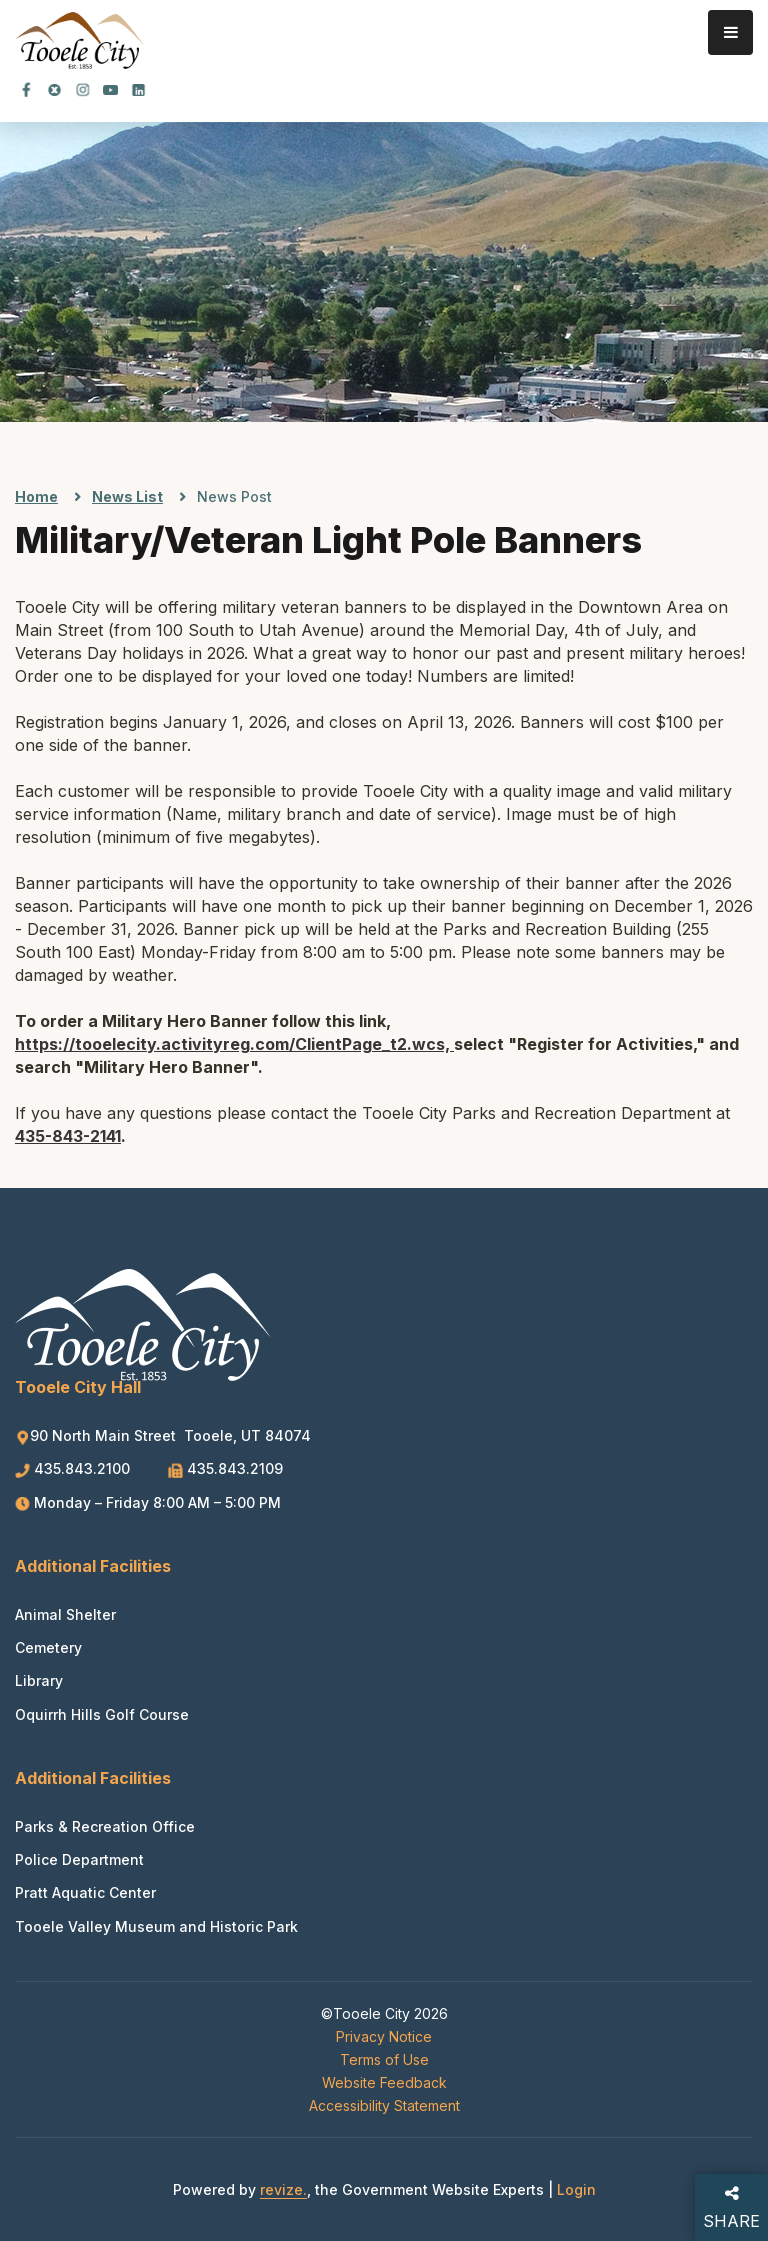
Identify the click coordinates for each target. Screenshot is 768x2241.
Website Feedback (384, 2082)
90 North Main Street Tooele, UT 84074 (163, 1435)
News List (127, 496)
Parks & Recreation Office (105, 1826)
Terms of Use (384, 2059)
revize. (283, 2189)
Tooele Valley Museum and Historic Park (156, 1926)
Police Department (79, 1859)
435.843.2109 (225, 1468)
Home (36, 496)
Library (39, 1680)
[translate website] (678, 99)
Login (576, 2189)
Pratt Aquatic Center (85, 1892)
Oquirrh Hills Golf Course (102, 1714)
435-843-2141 (68, 1136)
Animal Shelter (65, 1614)
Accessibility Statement (384, 2105)
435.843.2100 (74, 1468)
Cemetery (48, 1647)
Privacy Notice (384, 2036)
